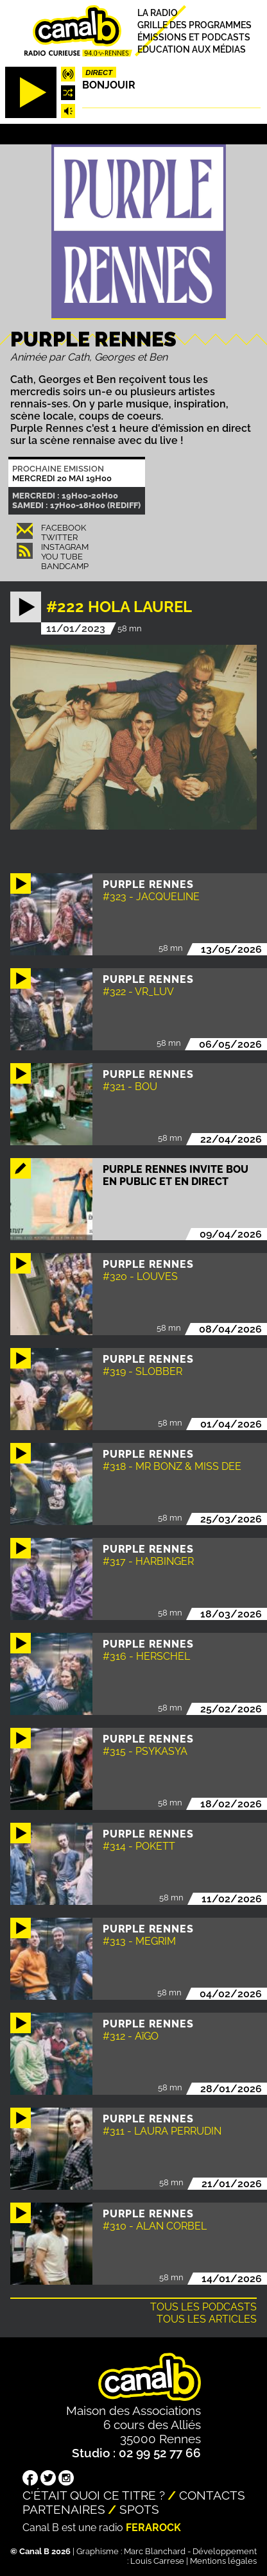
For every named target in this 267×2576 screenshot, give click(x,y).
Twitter (59, 537)
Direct (98, 72)
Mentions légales (223, 2561)
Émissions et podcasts (193, 37)
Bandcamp (65, 566)
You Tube (62, 556)
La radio (157, 13)
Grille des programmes (194, 25)
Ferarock (153, 2527)
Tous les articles (207, 2319)
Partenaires (63, 2509)
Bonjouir (108, 85)
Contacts (212, 2495)
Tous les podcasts (203, 2307)
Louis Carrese (157, 2561)
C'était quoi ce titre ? (93, 2495)
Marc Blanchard (154, 2551)
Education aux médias (191, 49)
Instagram (65, 547)
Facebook (63, 528)
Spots (139, 2509)
